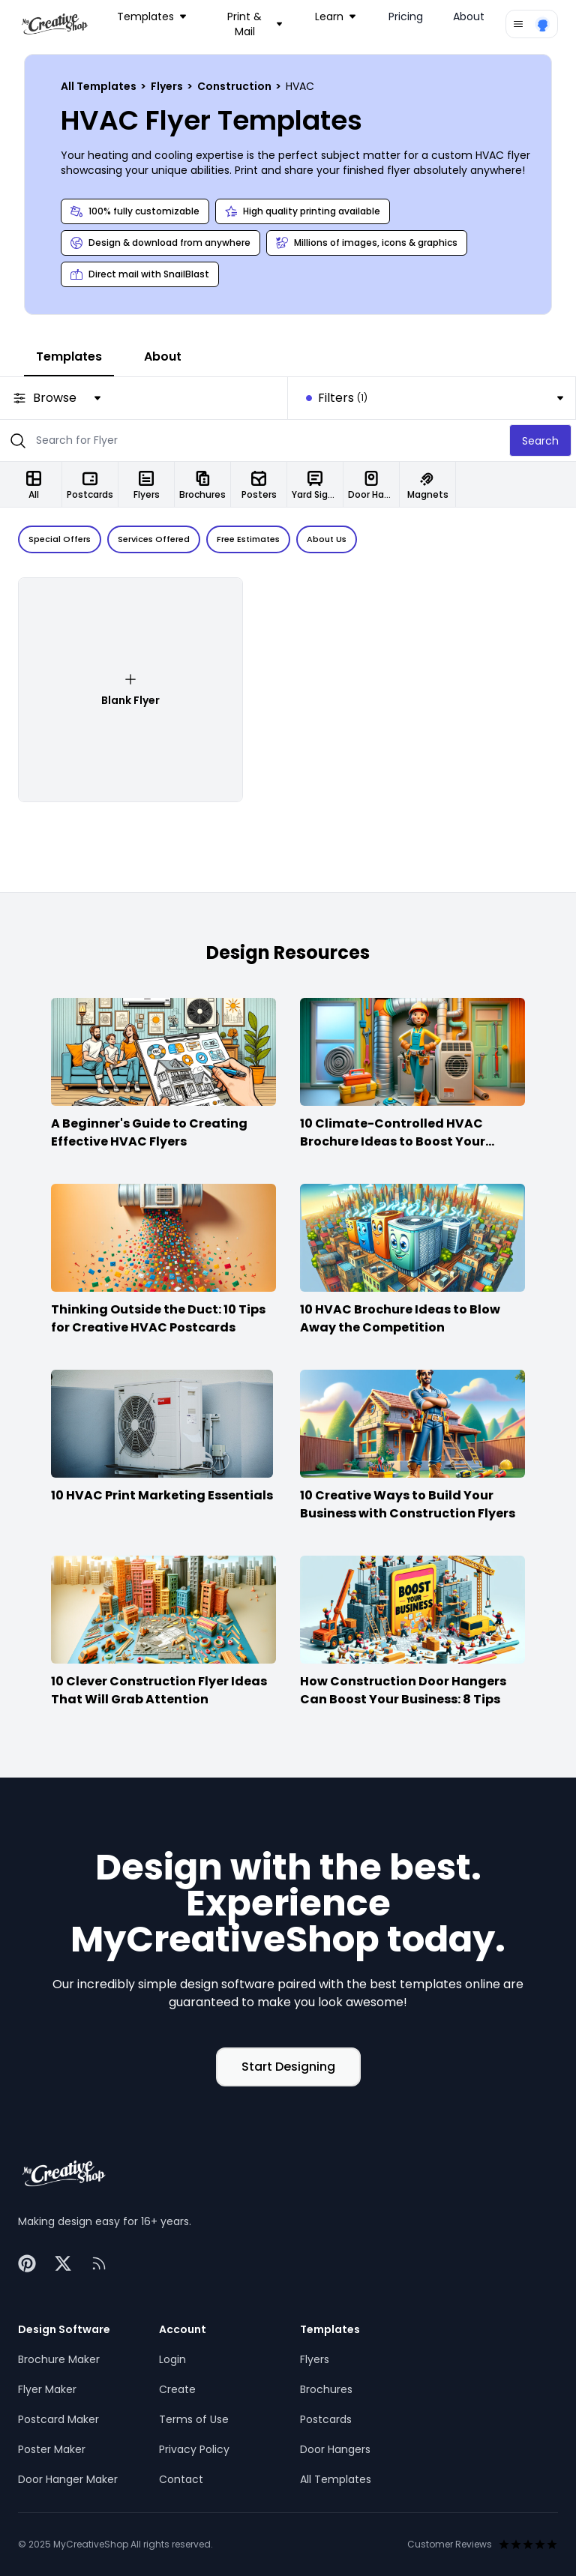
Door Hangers (335, 2449)
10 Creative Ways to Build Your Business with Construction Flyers (407, 1504)
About (468, 16)
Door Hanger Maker (68, 2479)
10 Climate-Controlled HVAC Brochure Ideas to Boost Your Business (392, 1141)
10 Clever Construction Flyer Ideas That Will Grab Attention (159, 1690)
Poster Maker (52, 2449)
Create (177, 2389)
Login (172, 2359)
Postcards (326, 2419)
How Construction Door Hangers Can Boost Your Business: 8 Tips (403, 1690)
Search (540, 440)
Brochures (326, 2389)
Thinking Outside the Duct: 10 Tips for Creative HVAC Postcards (158, 1318)
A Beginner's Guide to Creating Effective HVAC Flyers (149, 1132)
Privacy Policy (194, 2449)
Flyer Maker (47, 2389)
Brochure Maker (59, 2359)
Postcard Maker (58, 2419)
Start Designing (288, 2066)
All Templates (100, 86)
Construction (235, 86)
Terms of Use (194, 2419)
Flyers (168, 86)
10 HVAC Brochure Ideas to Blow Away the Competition (400, 1318)
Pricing (405, 16)
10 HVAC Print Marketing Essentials (162, 1495)
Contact (181, 2479)
